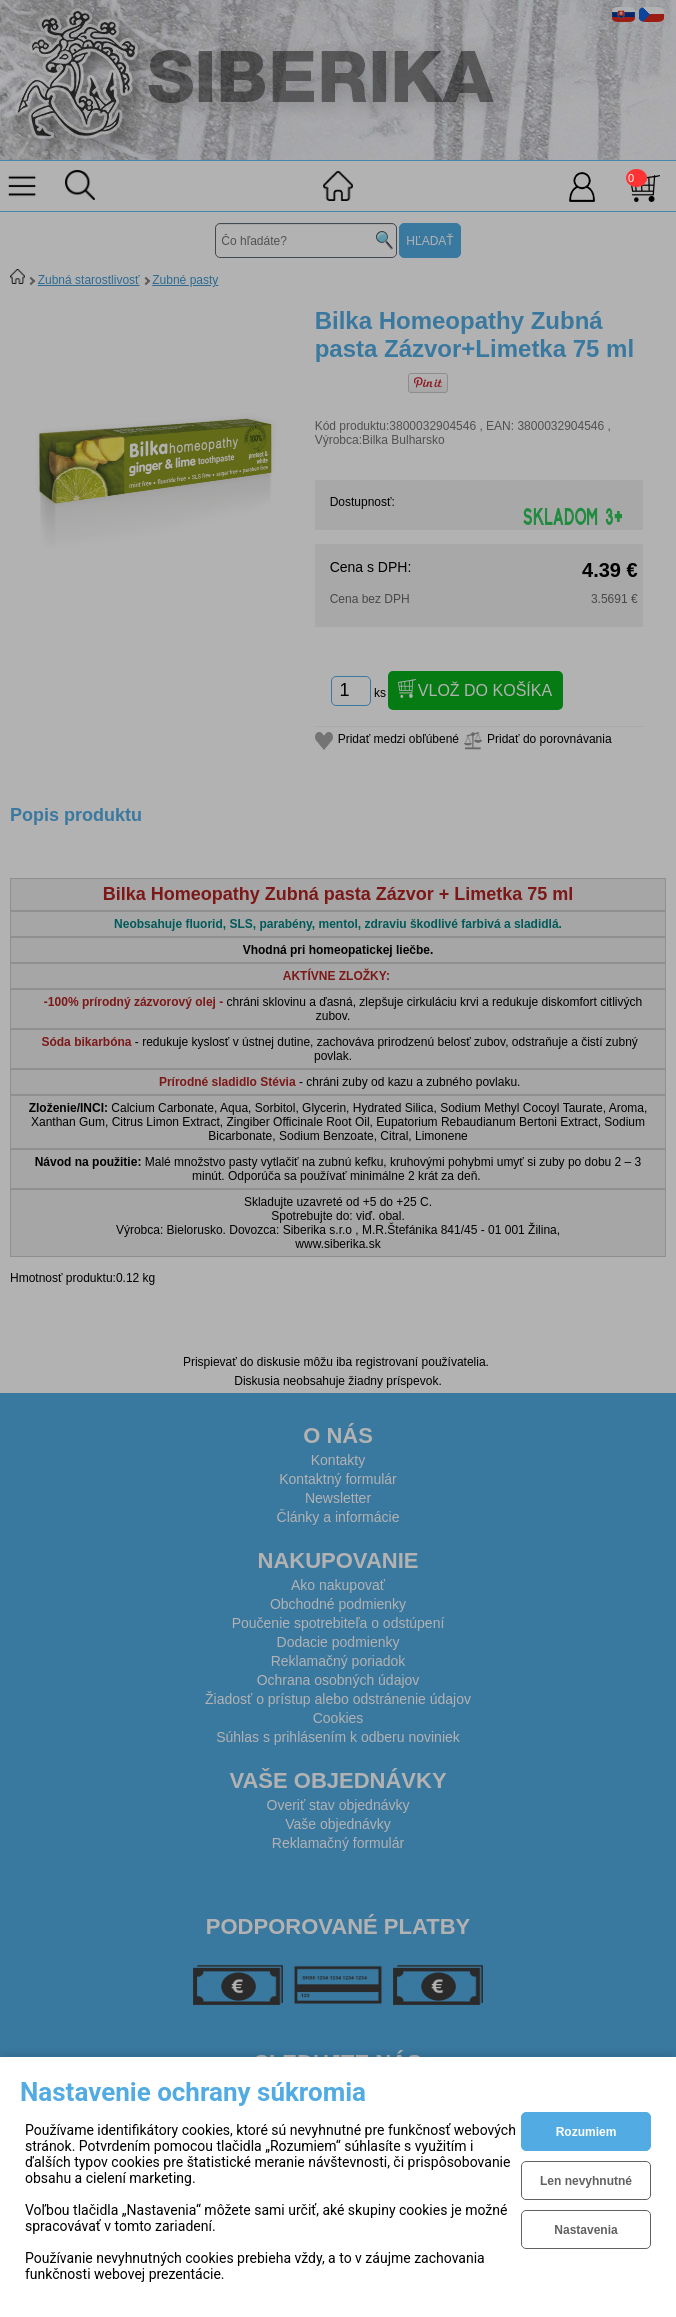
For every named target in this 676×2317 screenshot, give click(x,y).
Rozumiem (586, 2132)
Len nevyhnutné (586, 2181)
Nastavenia (585, 2230)
